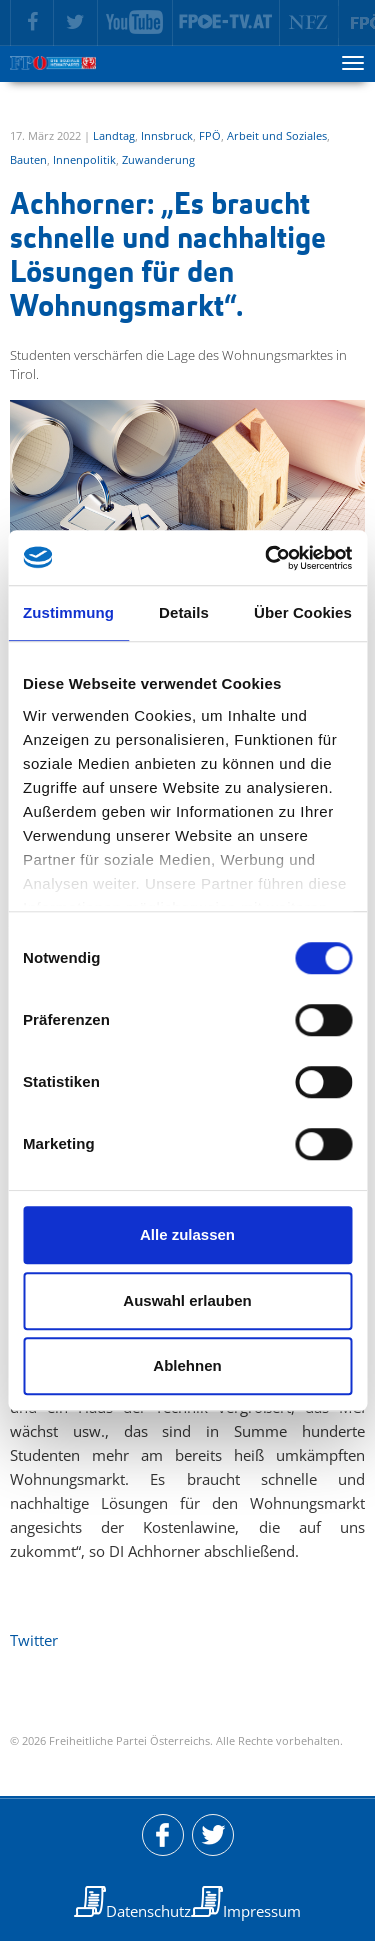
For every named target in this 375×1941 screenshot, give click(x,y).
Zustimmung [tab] (68, 612)
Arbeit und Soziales (277, 135)
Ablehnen (187, 1365)
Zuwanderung (158, 159)
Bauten (28, 159)
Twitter (34, 1640)
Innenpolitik (84, 159)
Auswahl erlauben (187, 1300)
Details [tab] (184, 612)
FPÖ (210, 135)
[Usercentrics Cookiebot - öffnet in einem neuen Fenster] (267, 558)
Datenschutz (148, 1911)
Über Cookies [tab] (303, 612)
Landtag (114, 135)
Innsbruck (167, 135)
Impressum (262, 1911)
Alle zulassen (187, 1234)
